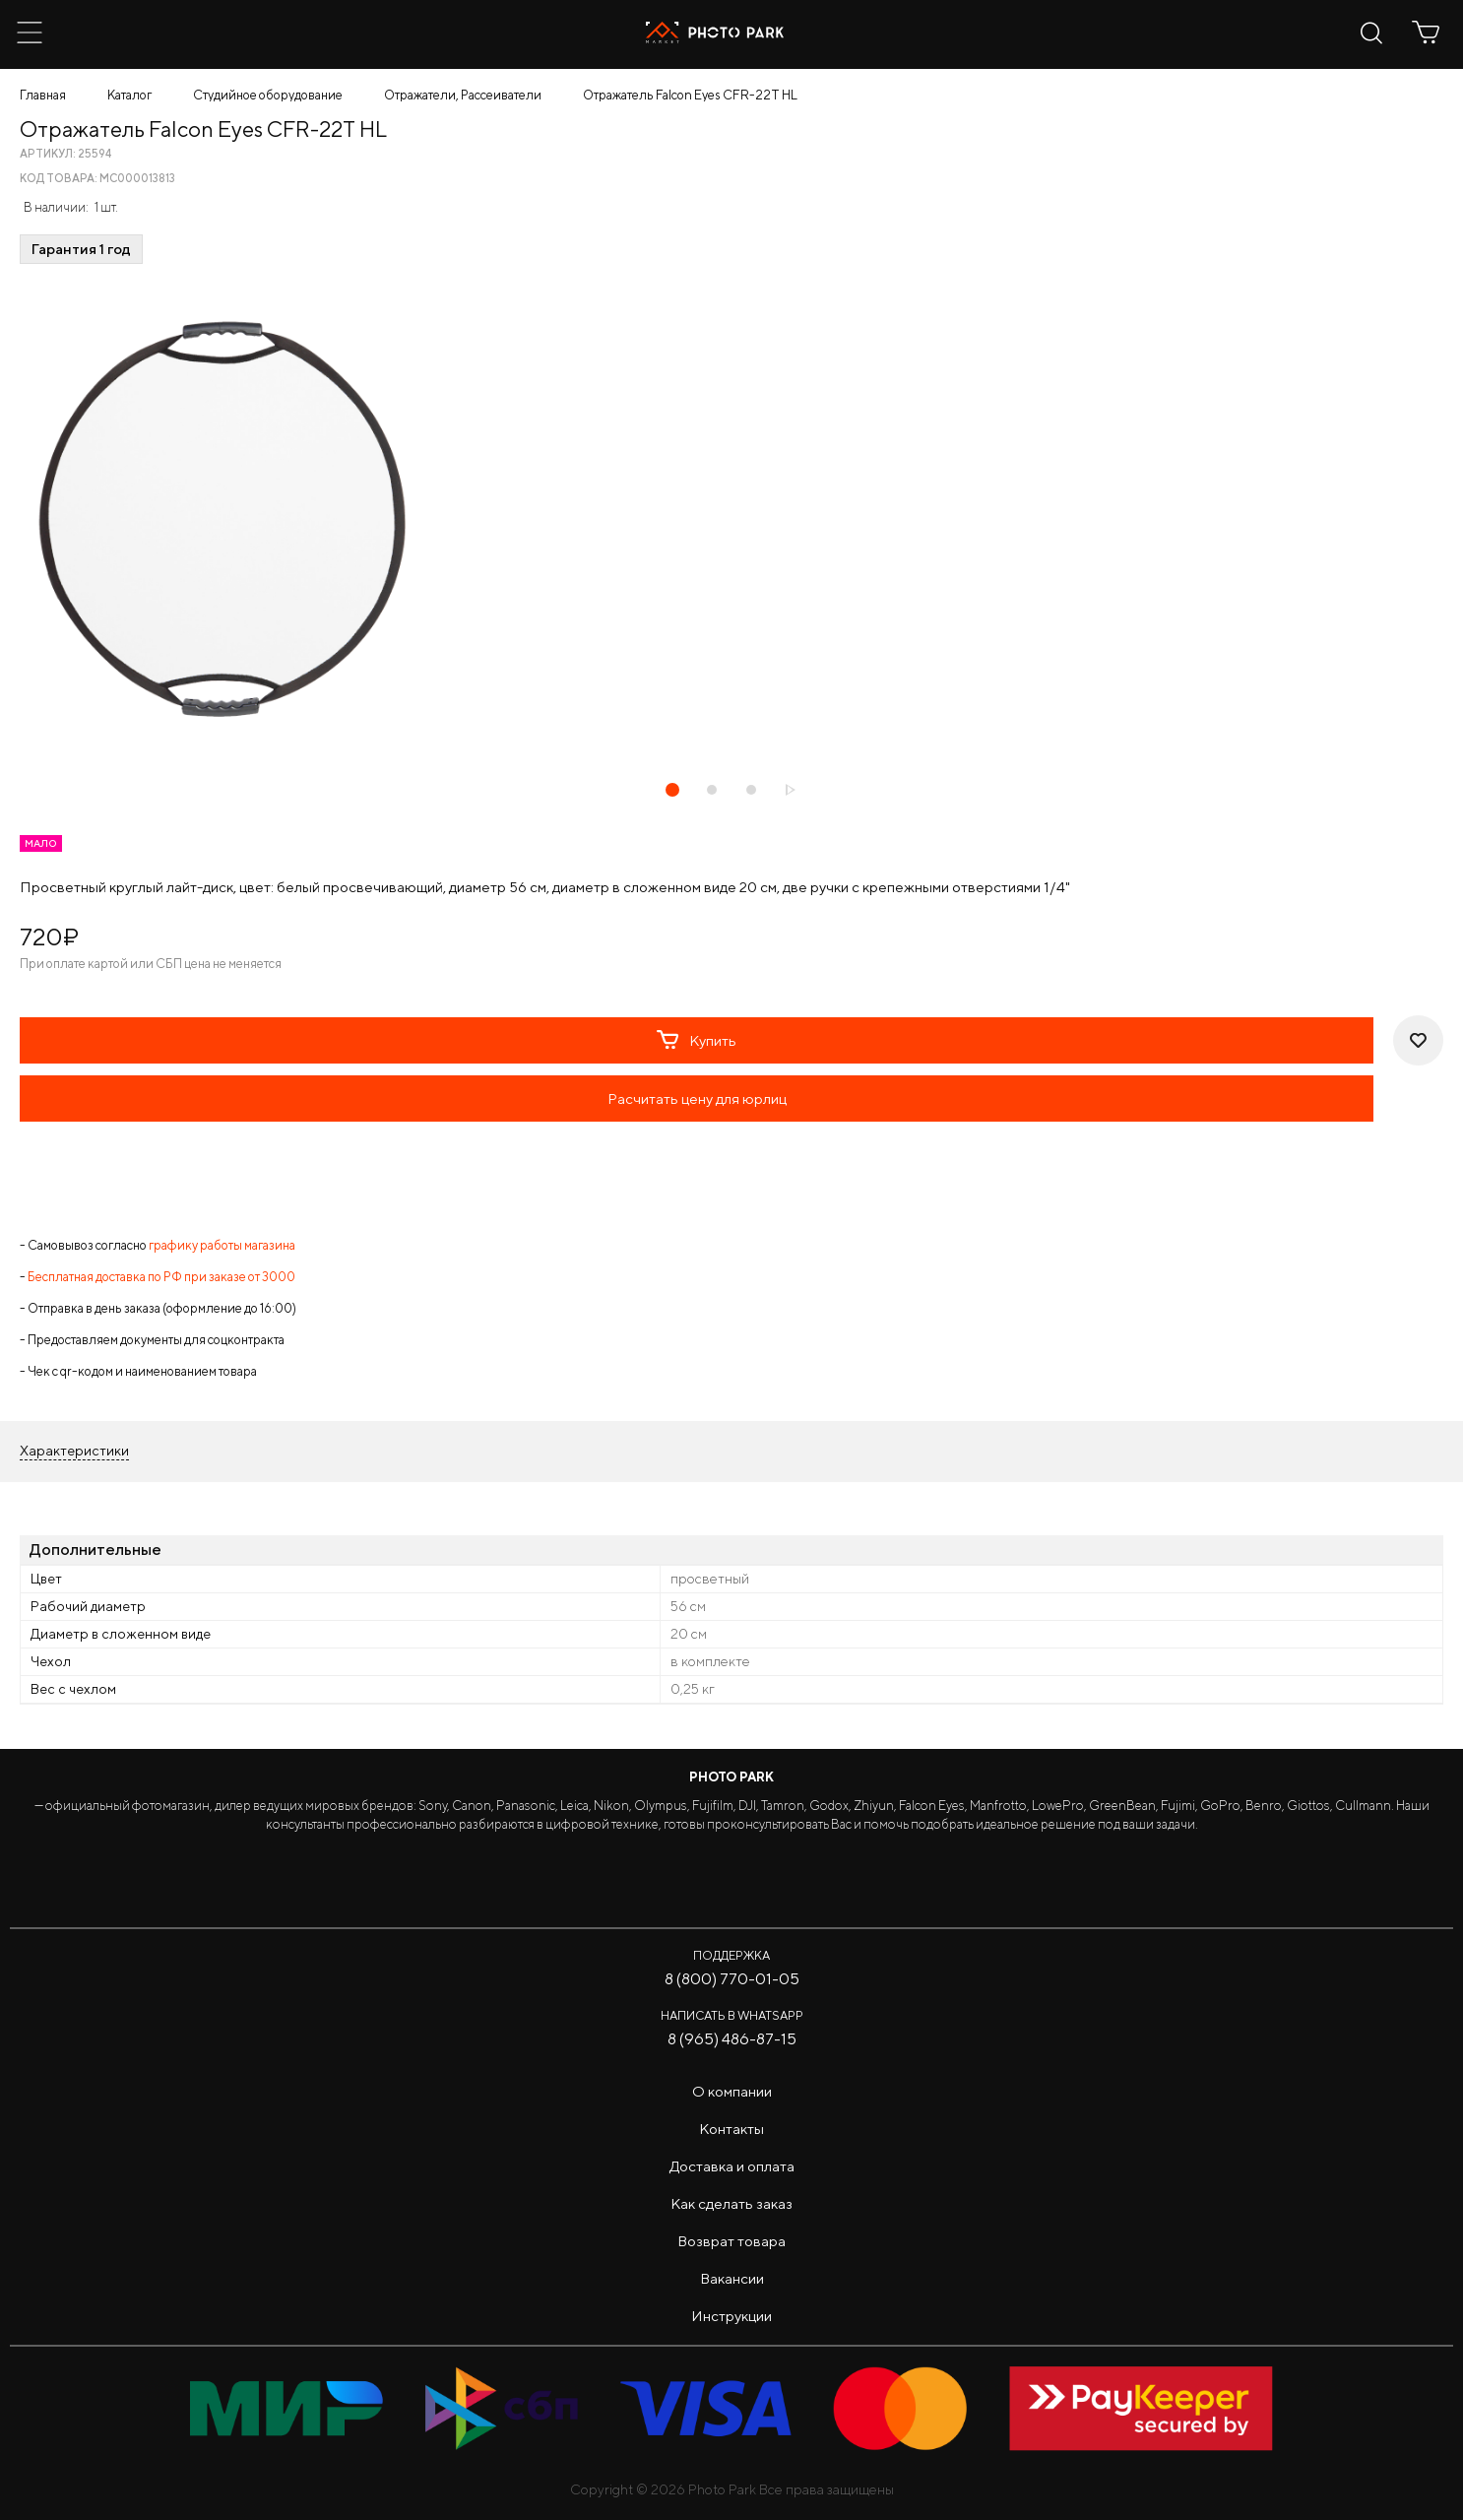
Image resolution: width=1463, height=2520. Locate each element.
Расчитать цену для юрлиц (697, 1098)
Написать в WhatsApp (732, 2015)
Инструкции (731, 2315)
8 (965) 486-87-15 (732, 2039)
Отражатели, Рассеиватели (462, 95)
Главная (43, 95)
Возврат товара (731, 2240)
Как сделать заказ (731, 2203)
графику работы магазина (222, 1245)
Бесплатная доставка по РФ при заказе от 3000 (161, 1276)
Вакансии (732, 2278)
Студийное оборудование (268, 95)
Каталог (129, 95)
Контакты (731, 2128)
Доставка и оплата (732, 2166)
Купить (696, 1040)
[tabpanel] (731, 520)
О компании (732, 2091)
